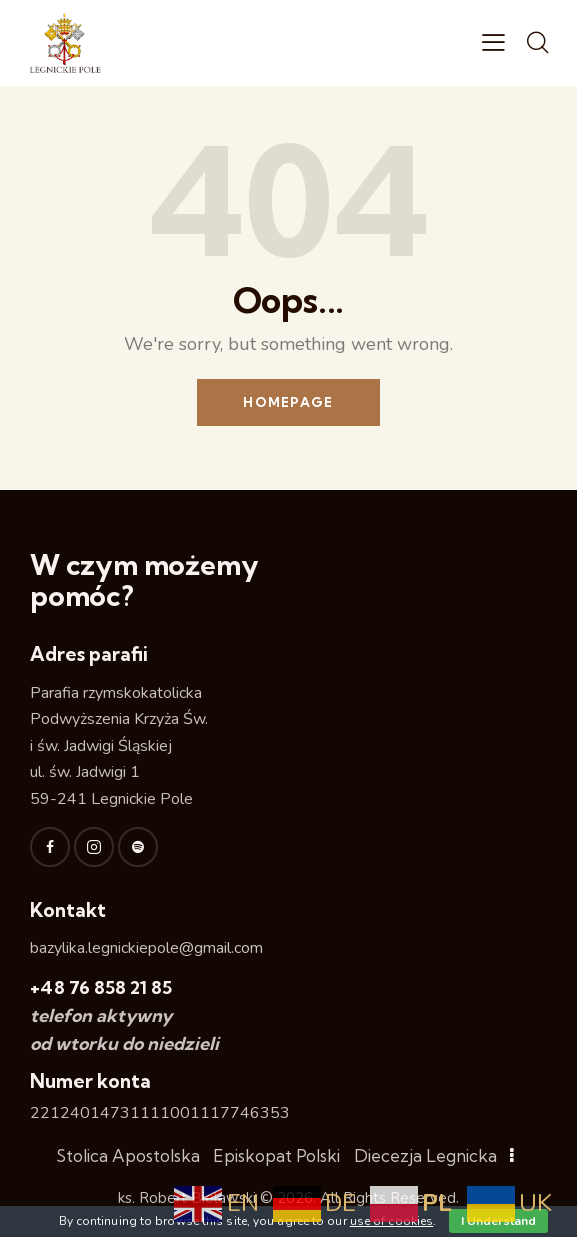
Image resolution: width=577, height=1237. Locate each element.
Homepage (288, 402)
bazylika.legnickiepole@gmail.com (146, 948)
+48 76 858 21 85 (101, 987)
